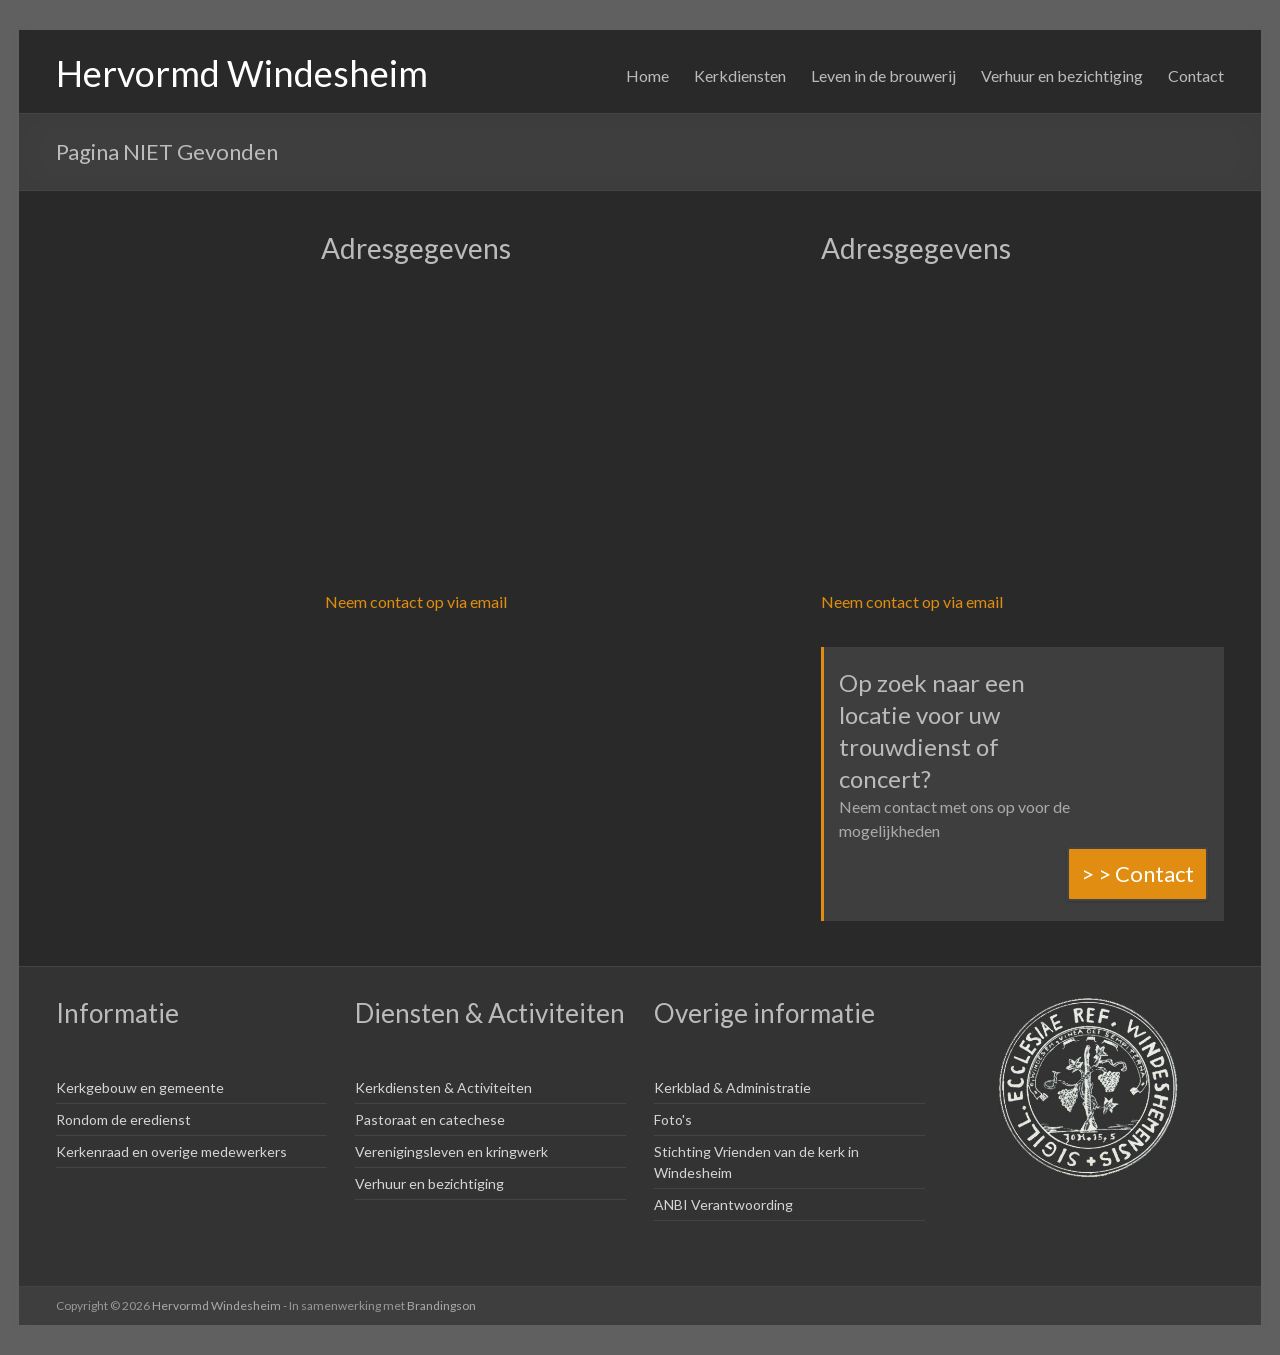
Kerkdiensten (740, 75)
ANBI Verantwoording (723, 1204)
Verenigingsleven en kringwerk (451, 1151)
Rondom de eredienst (123, 1119)
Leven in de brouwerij (883, 75)
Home (647, 75)
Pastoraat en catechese (430, 1119)
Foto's (673, 1119)
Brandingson (441, 1305)
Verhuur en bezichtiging (1062, 75)
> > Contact (1137, 873)
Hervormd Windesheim (242, 73)
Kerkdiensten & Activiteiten (443, 1087)
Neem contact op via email (416, 601)
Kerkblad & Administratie (732, 1087)
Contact (1196, 75)
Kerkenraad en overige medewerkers (171, 1151)
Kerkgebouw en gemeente (140, 1087)
